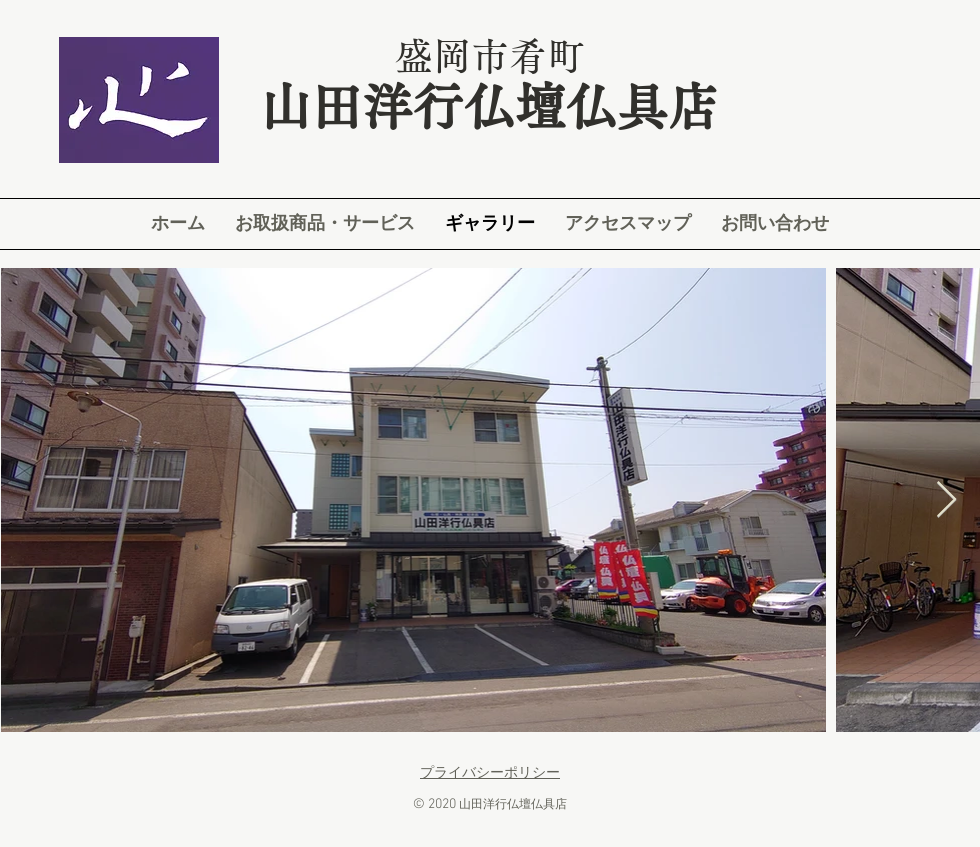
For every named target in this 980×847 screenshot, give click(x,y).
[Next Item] (946, 500)
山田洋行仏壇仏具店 (489, 106)
